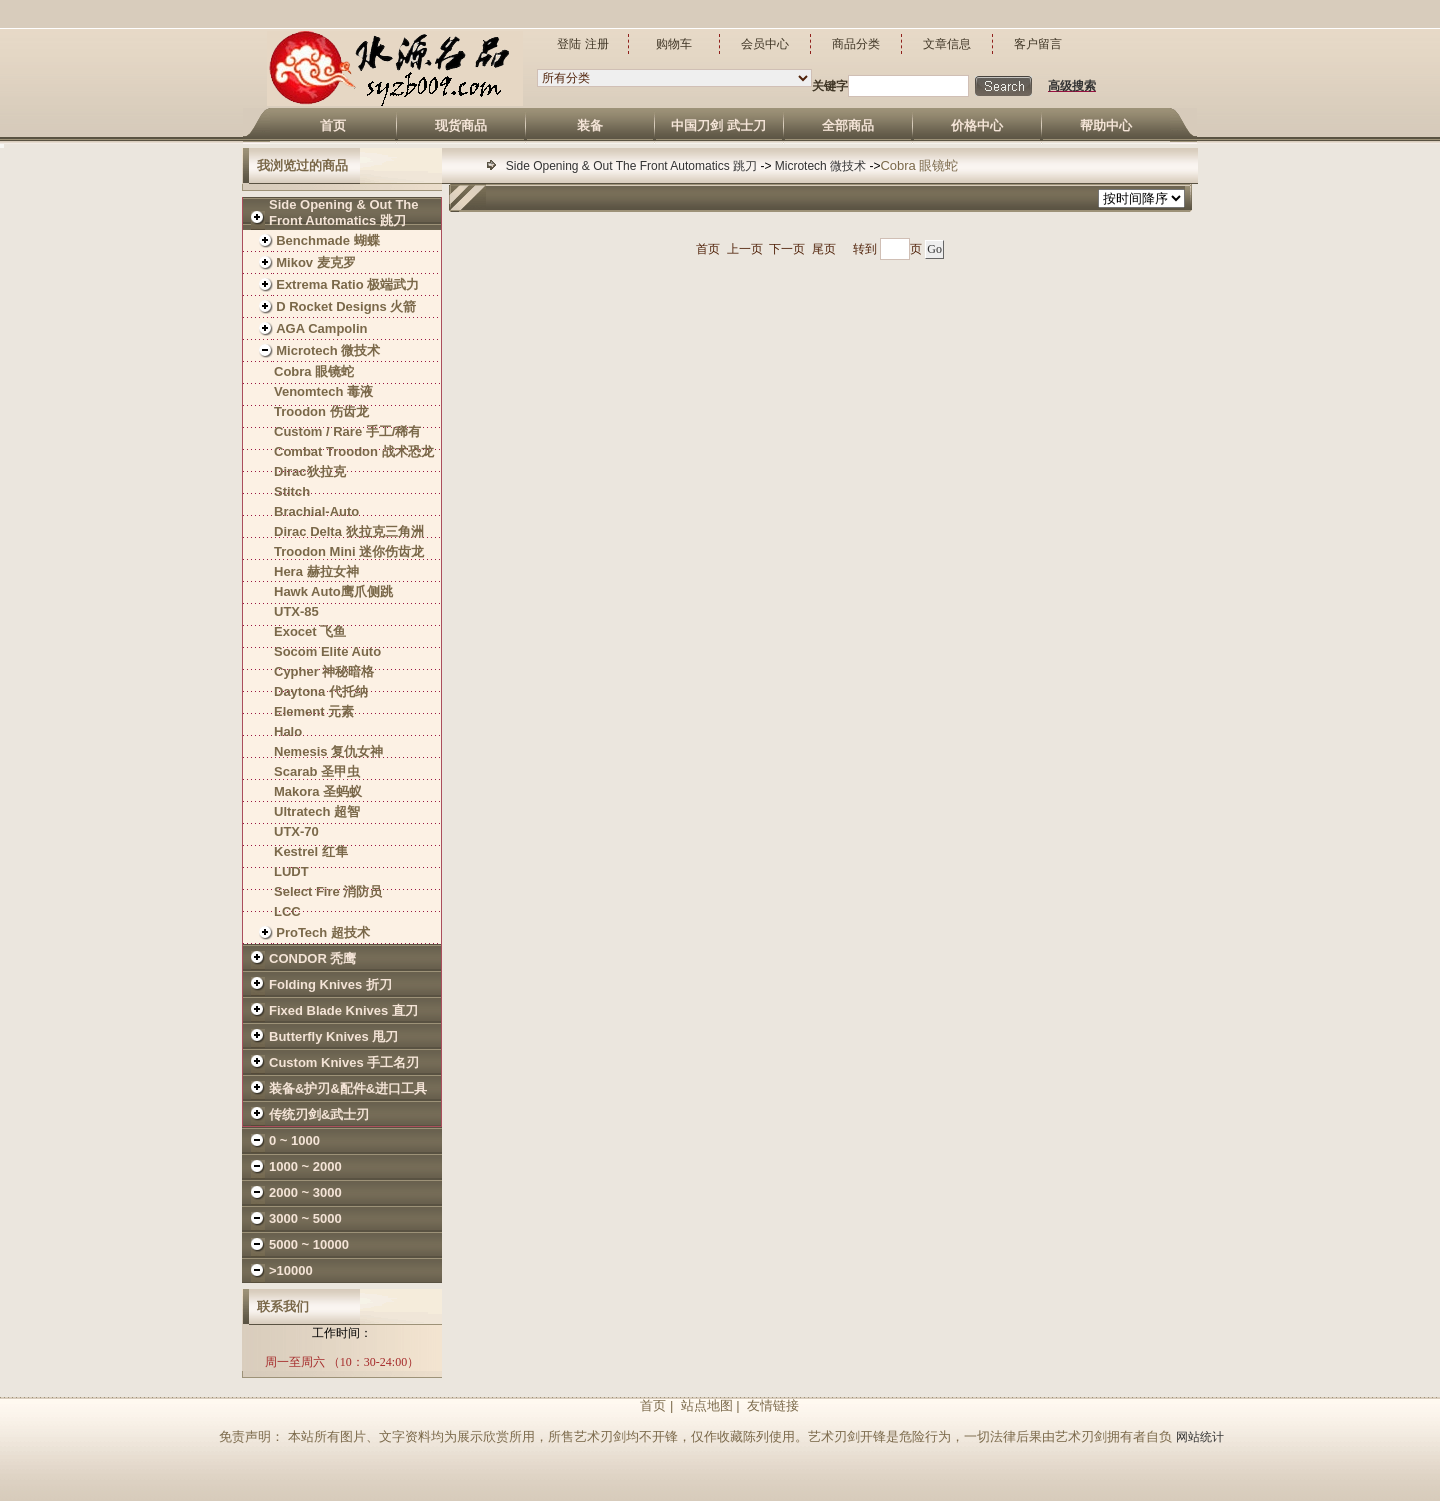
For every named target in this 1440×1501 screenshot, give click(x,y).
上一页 (745, 249)
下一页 (787, 249)
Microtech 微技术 (822, 166)
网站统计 (1200, 1437)
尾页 (824, 249)
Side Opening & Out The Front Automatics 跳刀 (633, 166)
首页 (708, 249)
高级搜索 (1072, 86)
